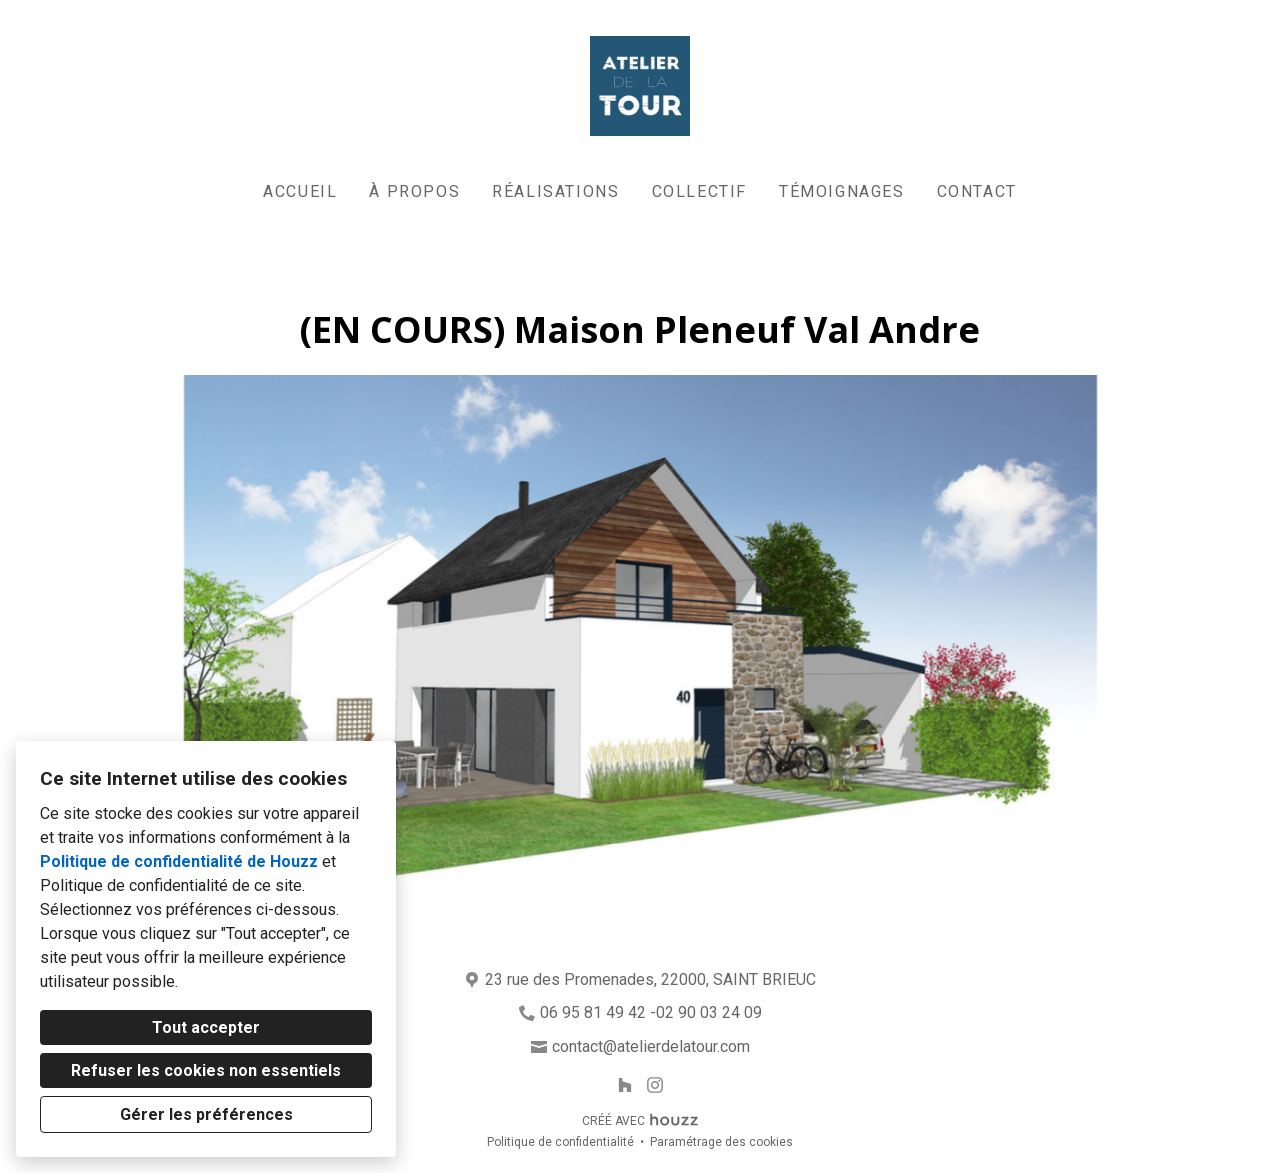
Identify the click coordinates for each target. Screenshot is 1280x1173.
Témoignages (842, 191)
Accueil (300, 191)
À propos (414, 191)
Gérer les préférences (206, 1114)
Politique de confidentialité (560, 1142)
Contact (977, 191)
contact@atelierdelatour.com (651, 1046)
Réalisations (555, 191)
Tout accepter (206, 1027)
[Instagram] (655, 1084)
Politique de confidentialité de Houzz (179, 861)
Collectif (699, 191)
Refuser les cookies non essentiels (206, 1070)
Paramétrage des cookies (721, 1142)
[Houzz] (624, 1084)
